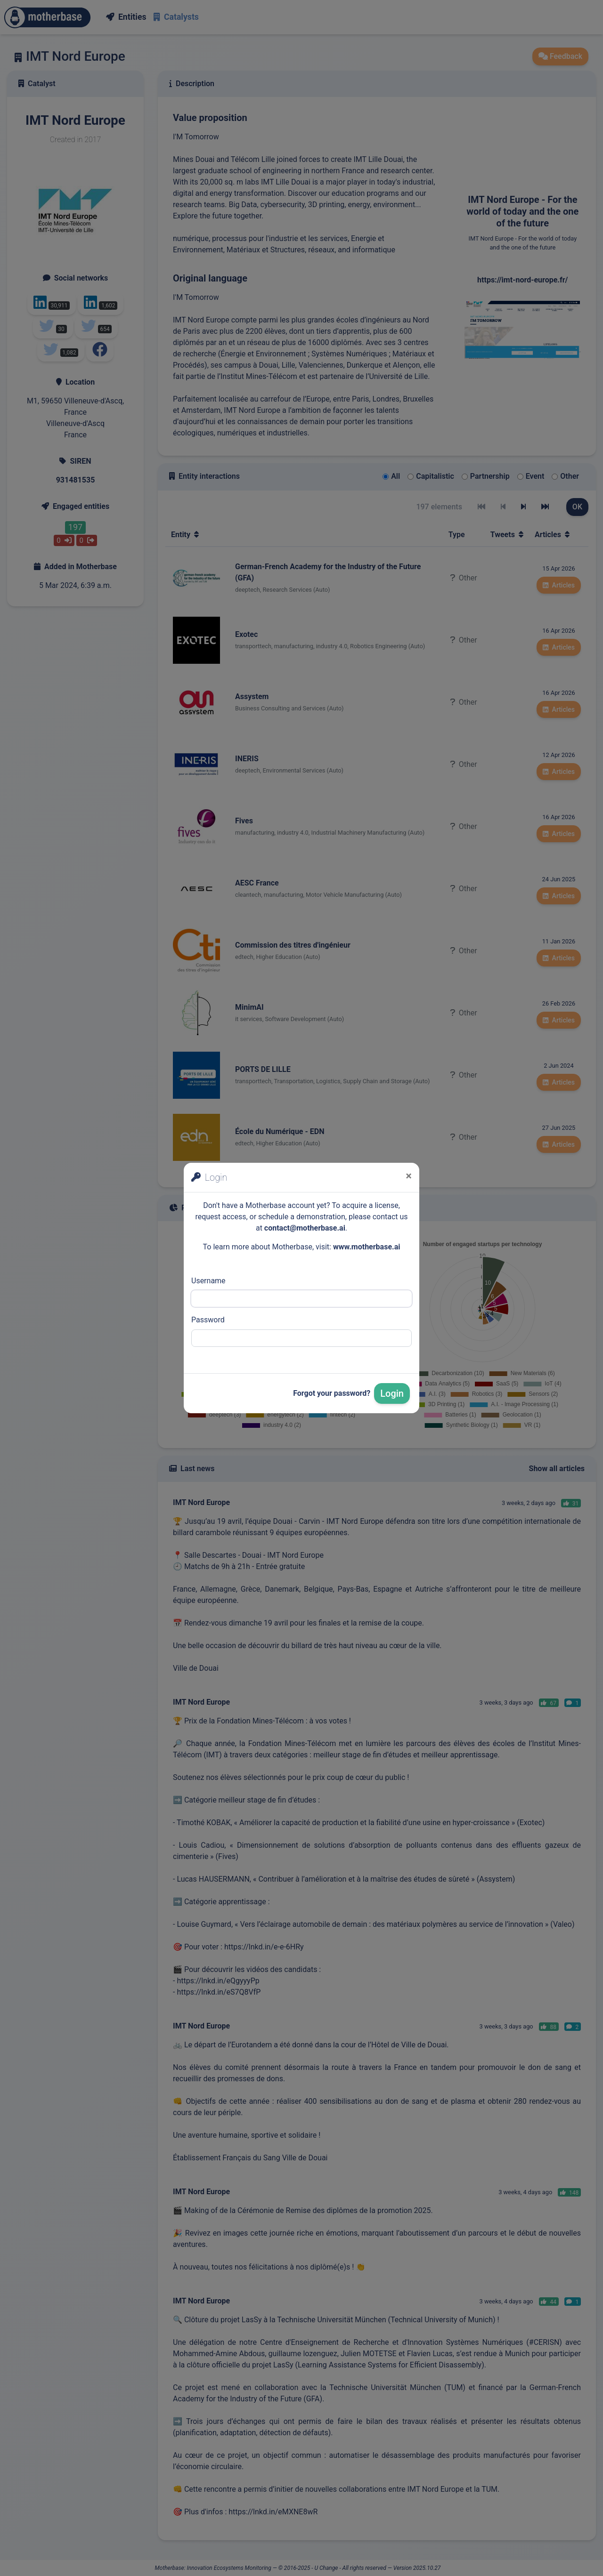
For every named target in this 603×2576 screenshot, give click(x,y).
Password (208, 1319)
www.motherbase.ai (366, 1246)
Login (392, 1393)
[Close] (408, 1176)
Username (208, 1280)
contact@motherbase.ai (304, 1228)
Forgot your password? (331, 1393)
